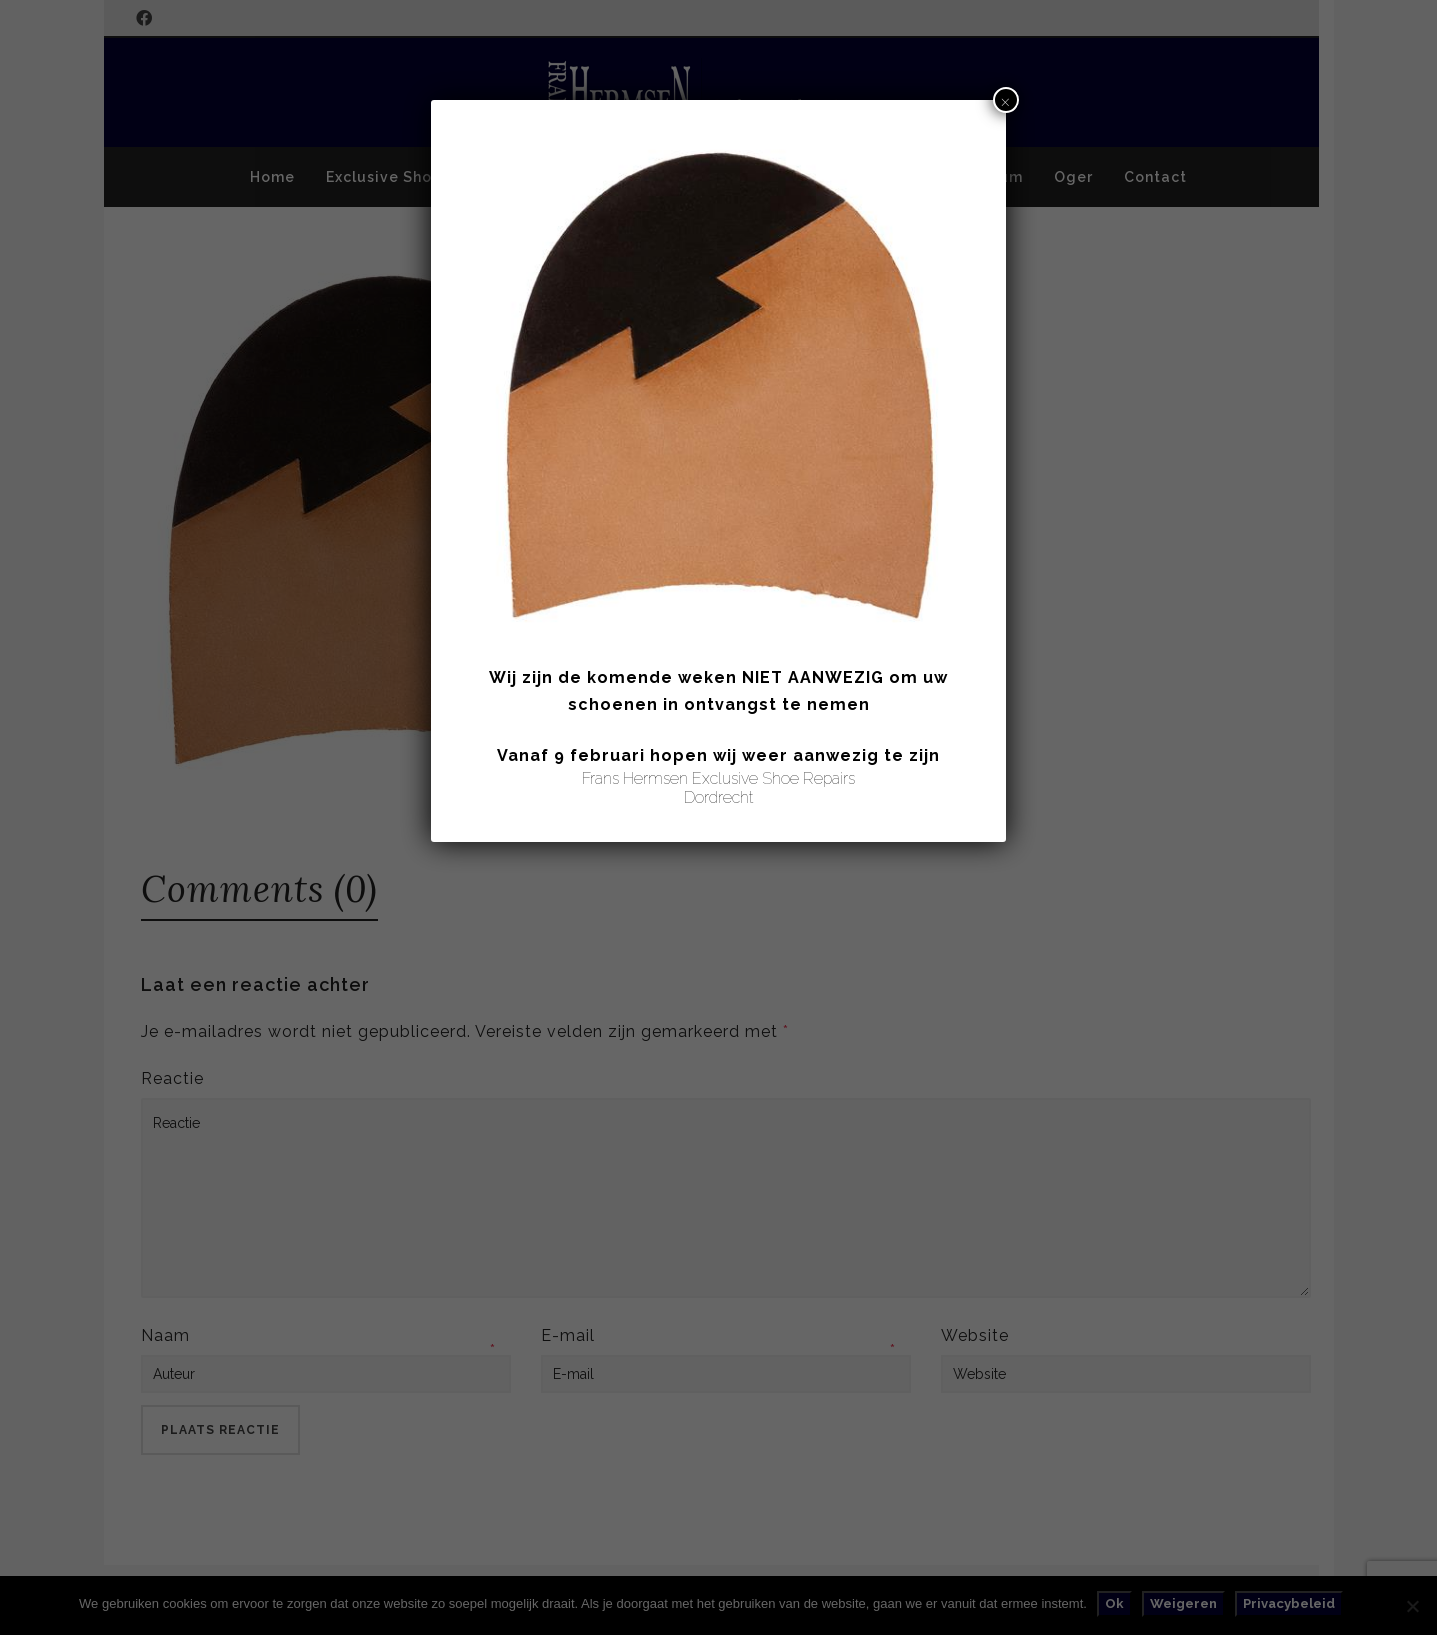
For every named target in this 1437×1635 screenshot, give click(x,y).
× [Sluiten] (1005, 100)
